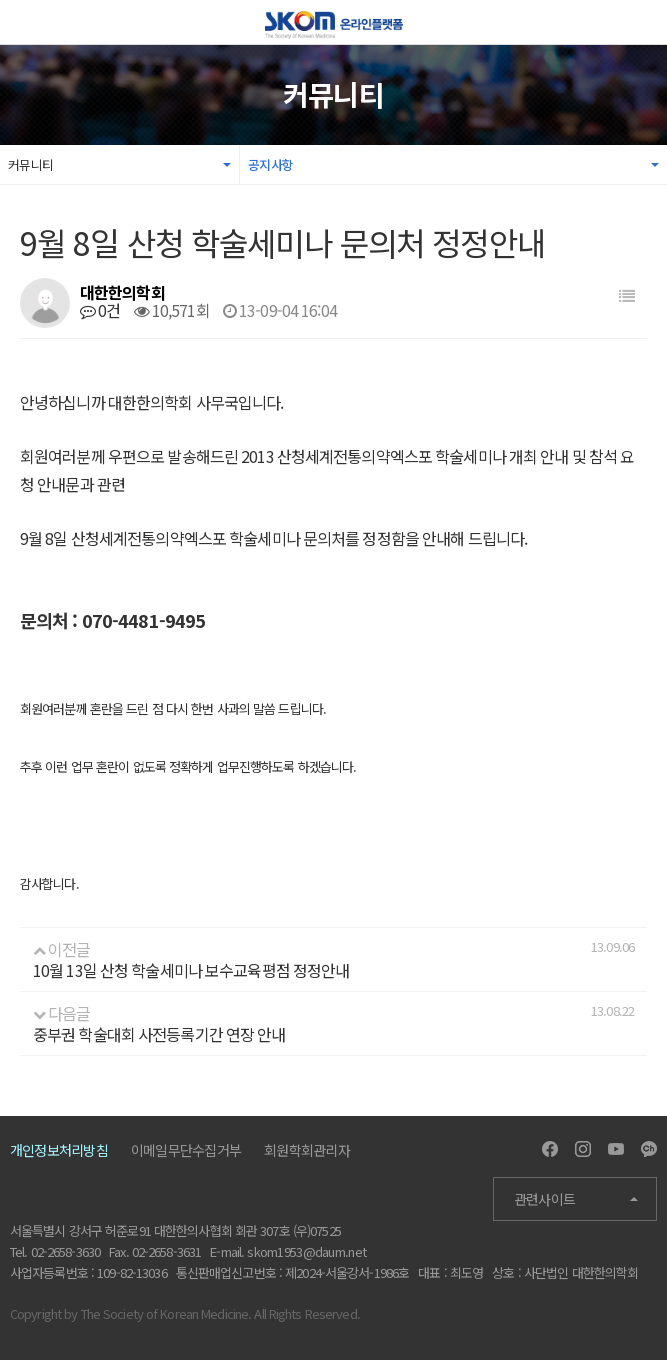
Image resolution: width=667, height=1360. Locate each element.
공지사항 (270, 164)
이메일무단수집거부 (186, 1150)
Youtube (616, 1149)
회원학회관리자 (307, 1150)
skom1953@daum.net (306, 1251)
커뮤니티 (30, 164)
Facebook (550, 1149)
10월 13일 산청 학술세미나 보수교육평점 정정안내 (191, 970)
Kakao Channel (649, 1149)
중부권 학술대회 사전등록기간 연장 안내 (159, 1034)
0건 (100, 310)
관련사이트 (544, 1199)
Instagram (583, 1149)
